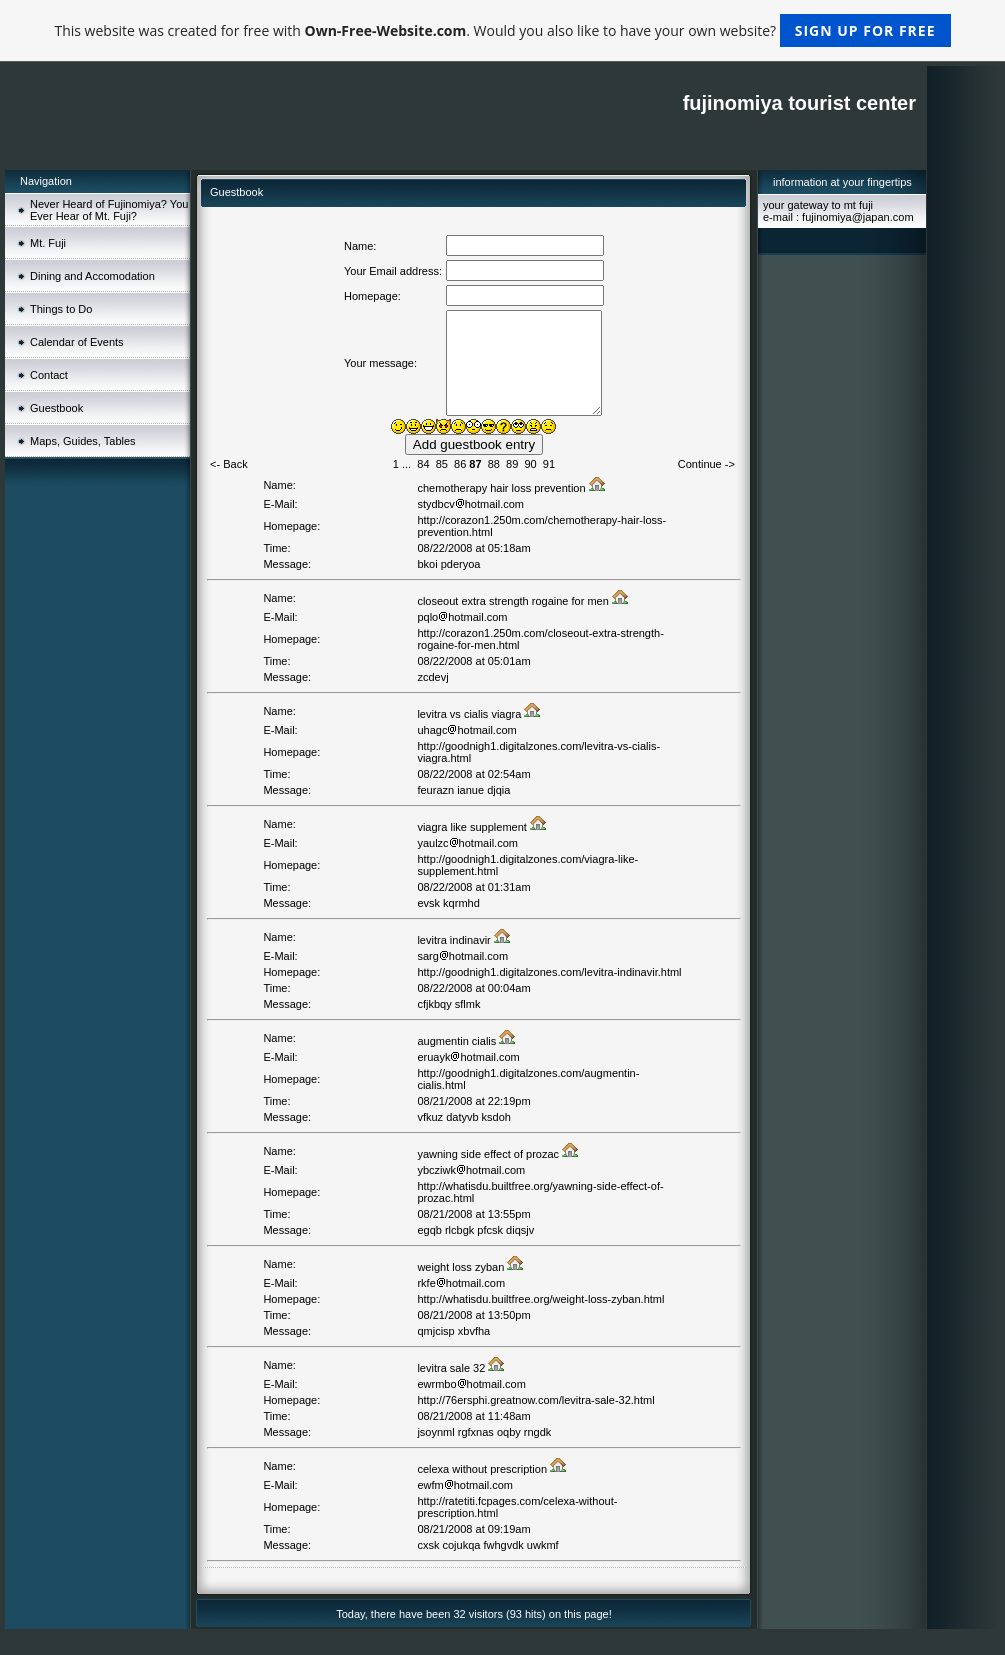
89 (512, 464)
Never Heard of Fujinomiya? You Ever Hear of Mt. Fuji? (109, 210)
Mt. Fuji (48, 243)
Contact (49, 375)
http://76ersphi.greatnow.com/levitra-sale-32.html (535, 1400)
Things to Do (61, 309)
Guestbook (56, 408)
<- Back (229, 464)
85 (442, 464)
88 (494, 464)
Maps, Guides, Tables (83, 441)
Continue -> (706, 464)
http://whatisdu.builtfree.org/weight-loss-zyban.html (540, 1299)
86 (460, 464)
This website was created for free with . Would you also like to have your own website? (502, 30)
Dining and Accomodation (92, 276)
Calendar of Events (77, 342)
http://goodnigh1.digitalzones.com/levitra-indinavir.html (549, 972)
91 (549, 464)
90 (530, 464)
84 (423, 464)
